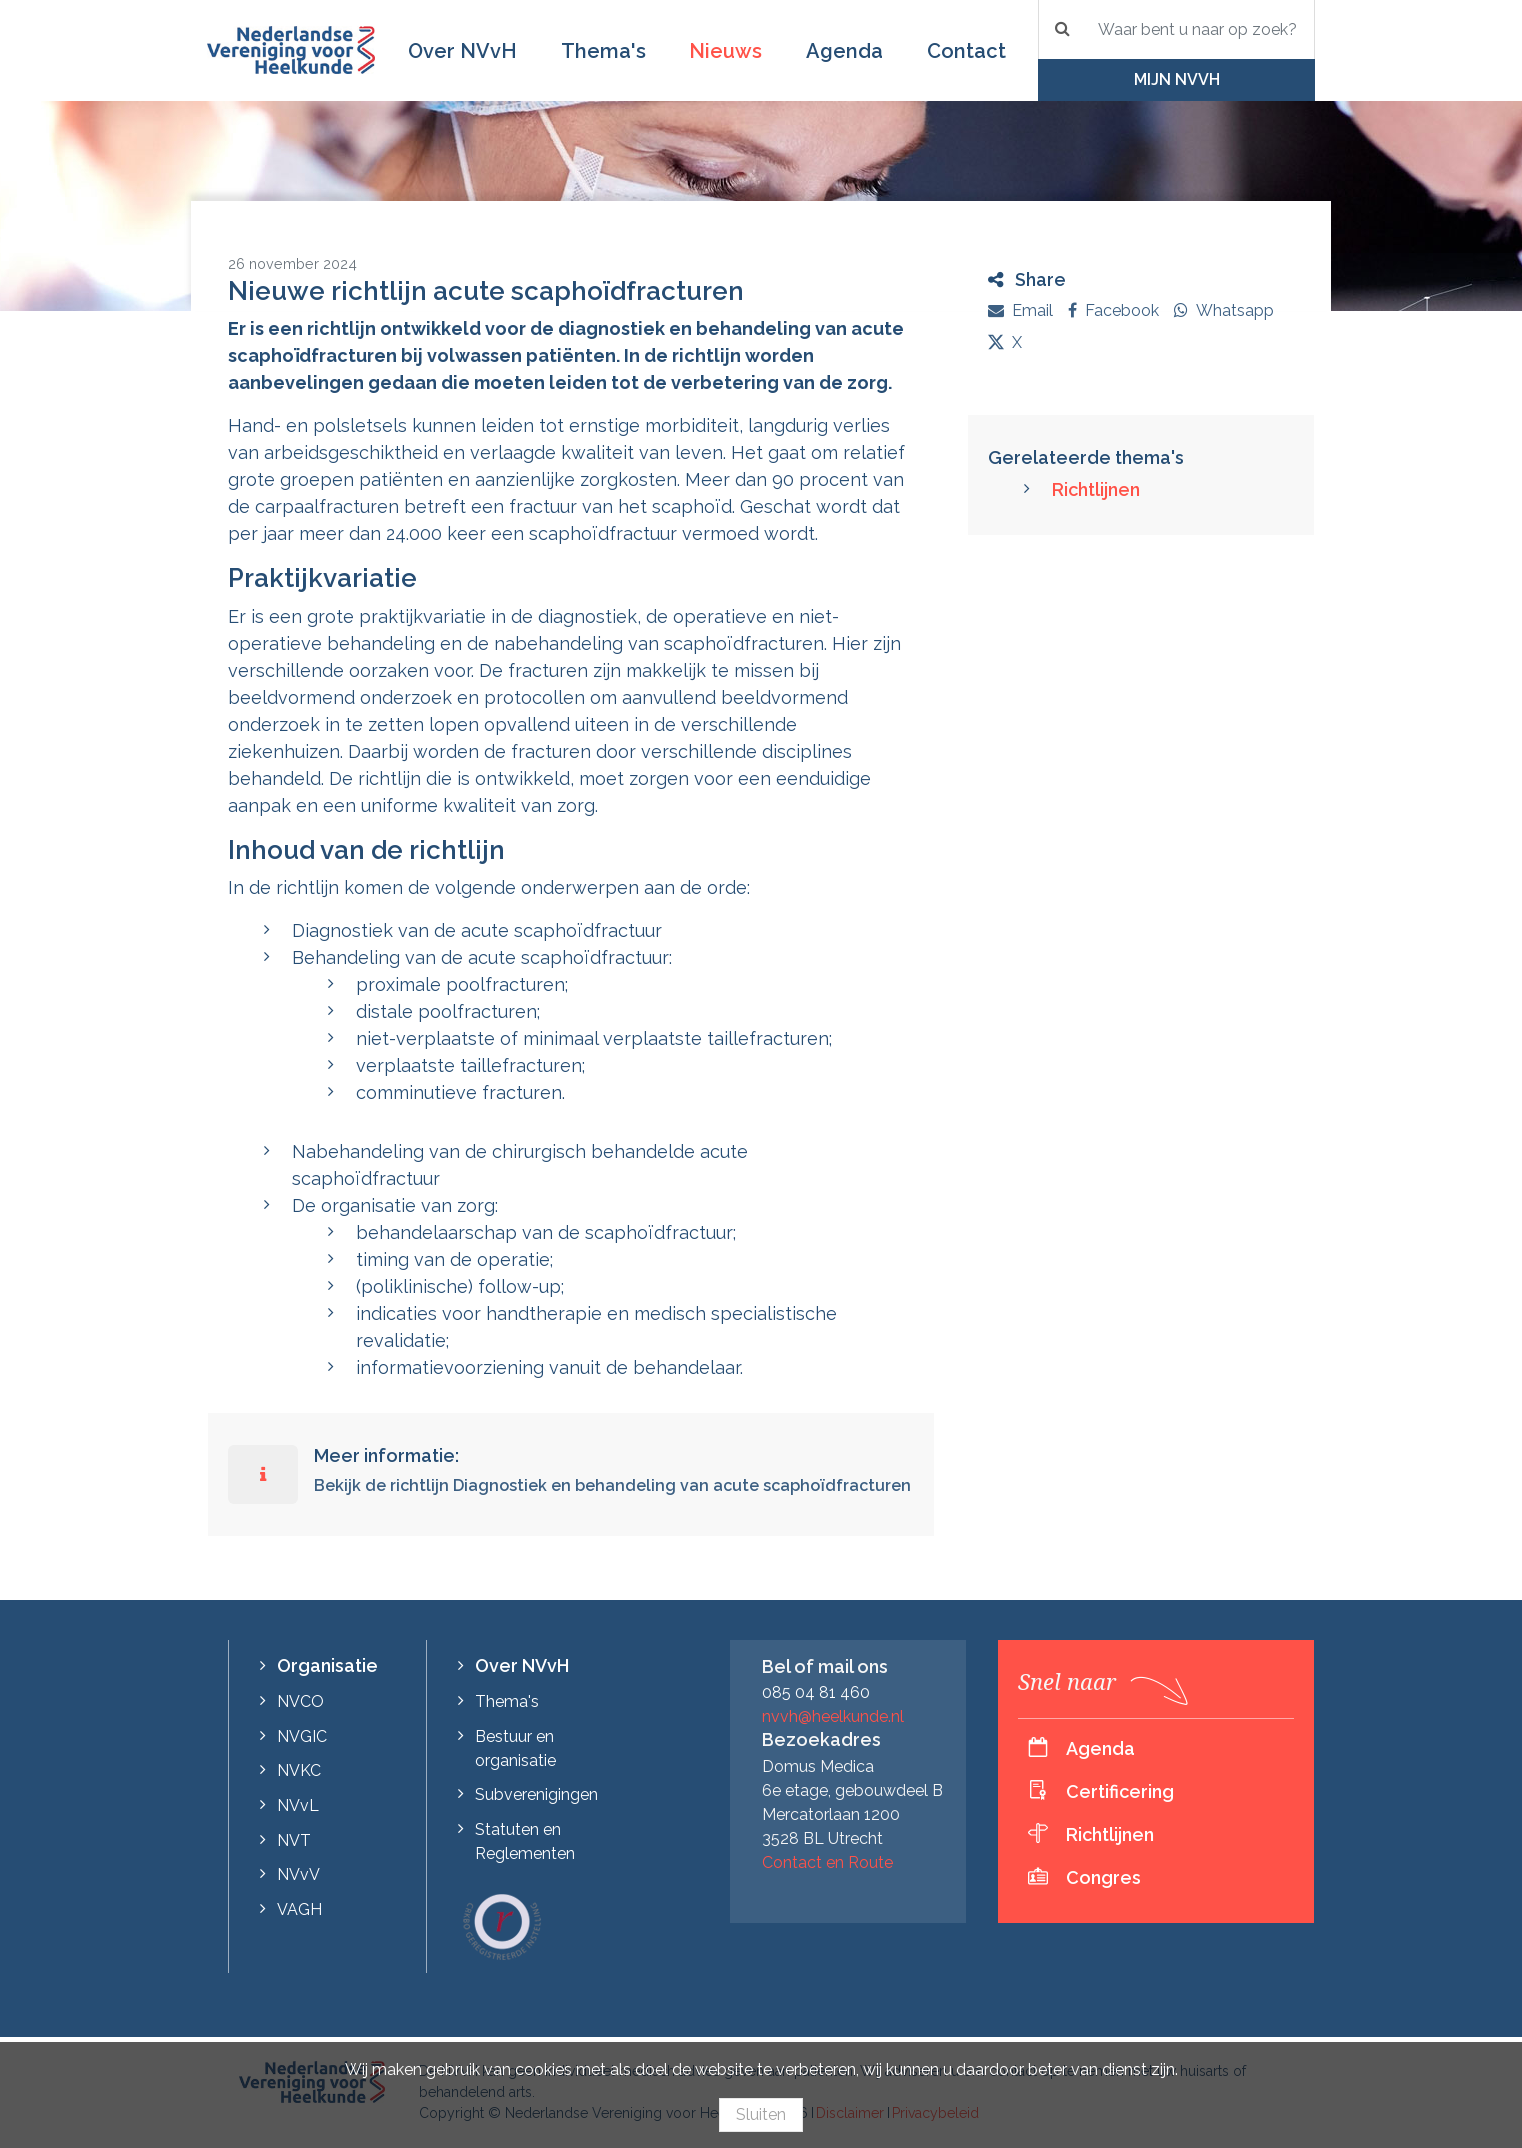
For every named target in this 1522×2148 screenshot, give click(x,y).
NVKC (299, 1770)
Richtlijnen (1096, 489)
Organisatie (327, 1665)
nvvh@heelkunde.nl (833, 1716)
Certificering (1120, 1791)
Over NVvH (462, 51)
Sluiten (761, 2114)
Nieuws (725, 51)
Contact (966, 51)
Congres (1103, 1877)
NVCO (300, 1701)
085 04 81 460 (816, 1692)
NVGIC (302, 1736)
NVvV (298, 1874)
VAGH (299, 1909)
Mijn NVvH (1177, 79)
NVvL (298, 1805)
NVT (294, 1840)
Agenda (844, 51)
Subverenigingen (536, 1794)
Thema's (603, 51)
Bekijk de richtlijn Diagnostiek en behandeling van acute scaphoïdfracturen (612, 1485)
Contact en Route (827, 1862)
